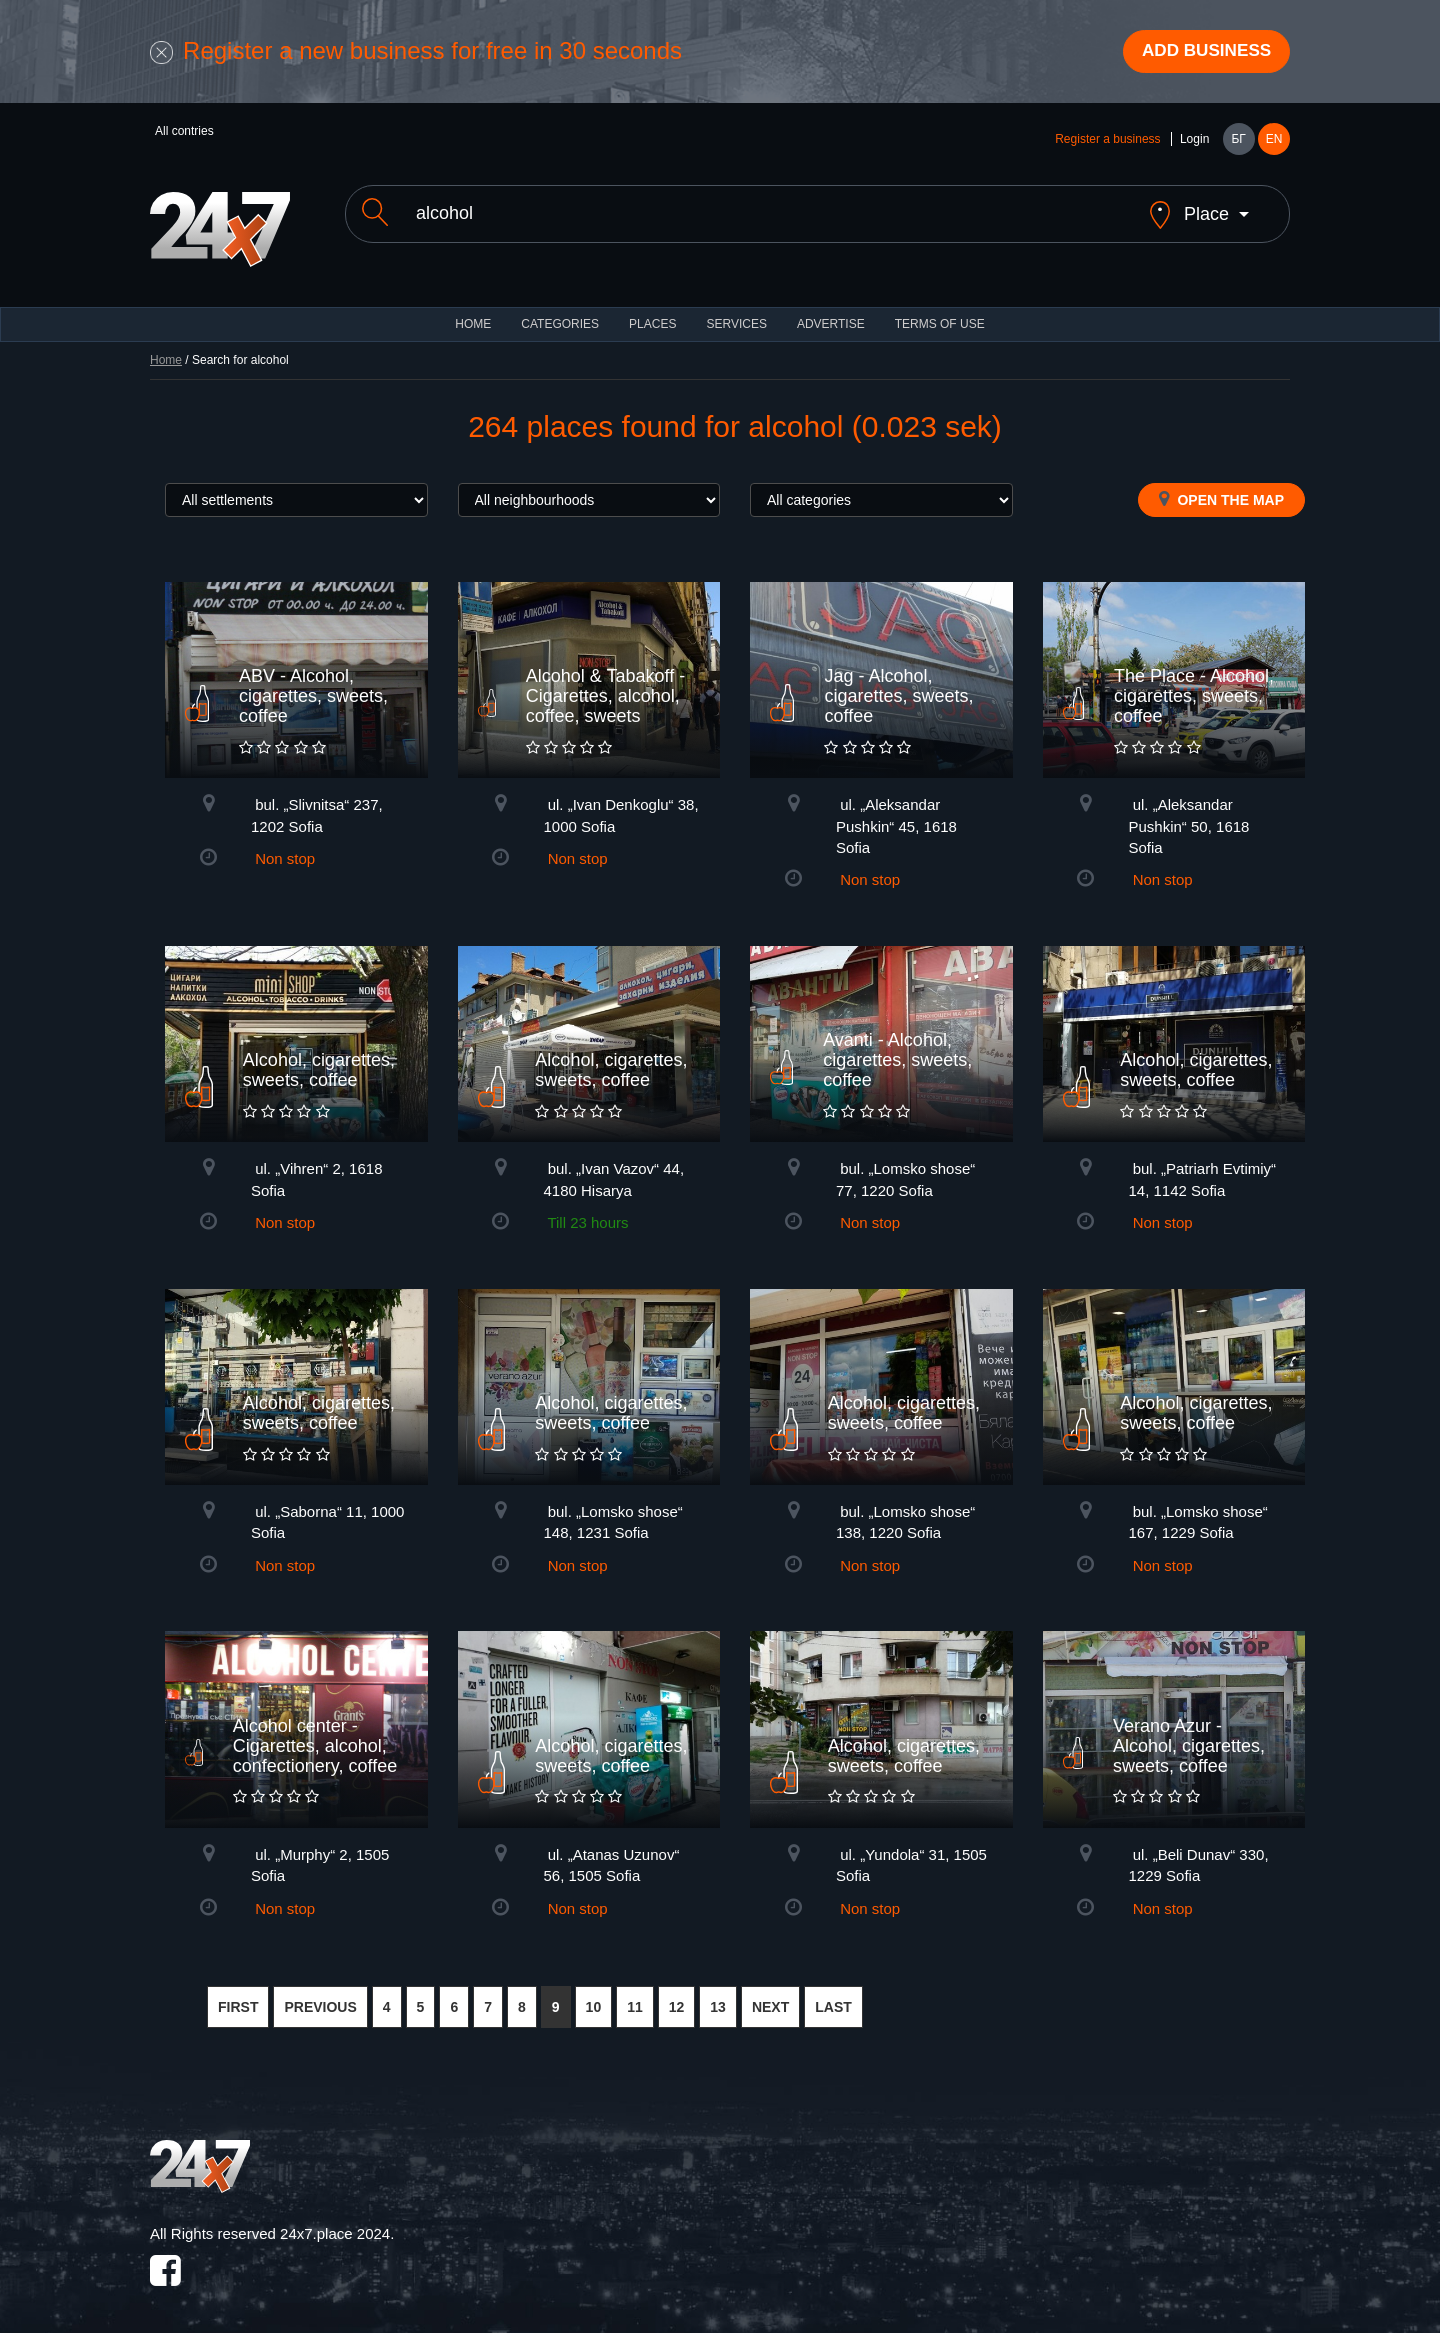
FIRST (238, 1993)
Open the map (1221, 485)
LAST (833, 1993)
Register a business (1107, 142)
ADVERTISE (831, 310)
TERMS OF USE (940, 310)
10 (594, 1993)
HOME (473, 310)
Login (1194, 142)
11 (635, 1993)
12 (677, 1993)
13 (718, 1993)
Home (166, 346)
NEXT (770, 1993)
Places (652, 310)
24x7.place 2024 (335, 2220)
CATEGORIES (560, 310)
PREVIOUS (320, 1993)
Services (736, 310)
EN (1274, 142)
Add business (1201, 53)
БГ (1238, 142)
